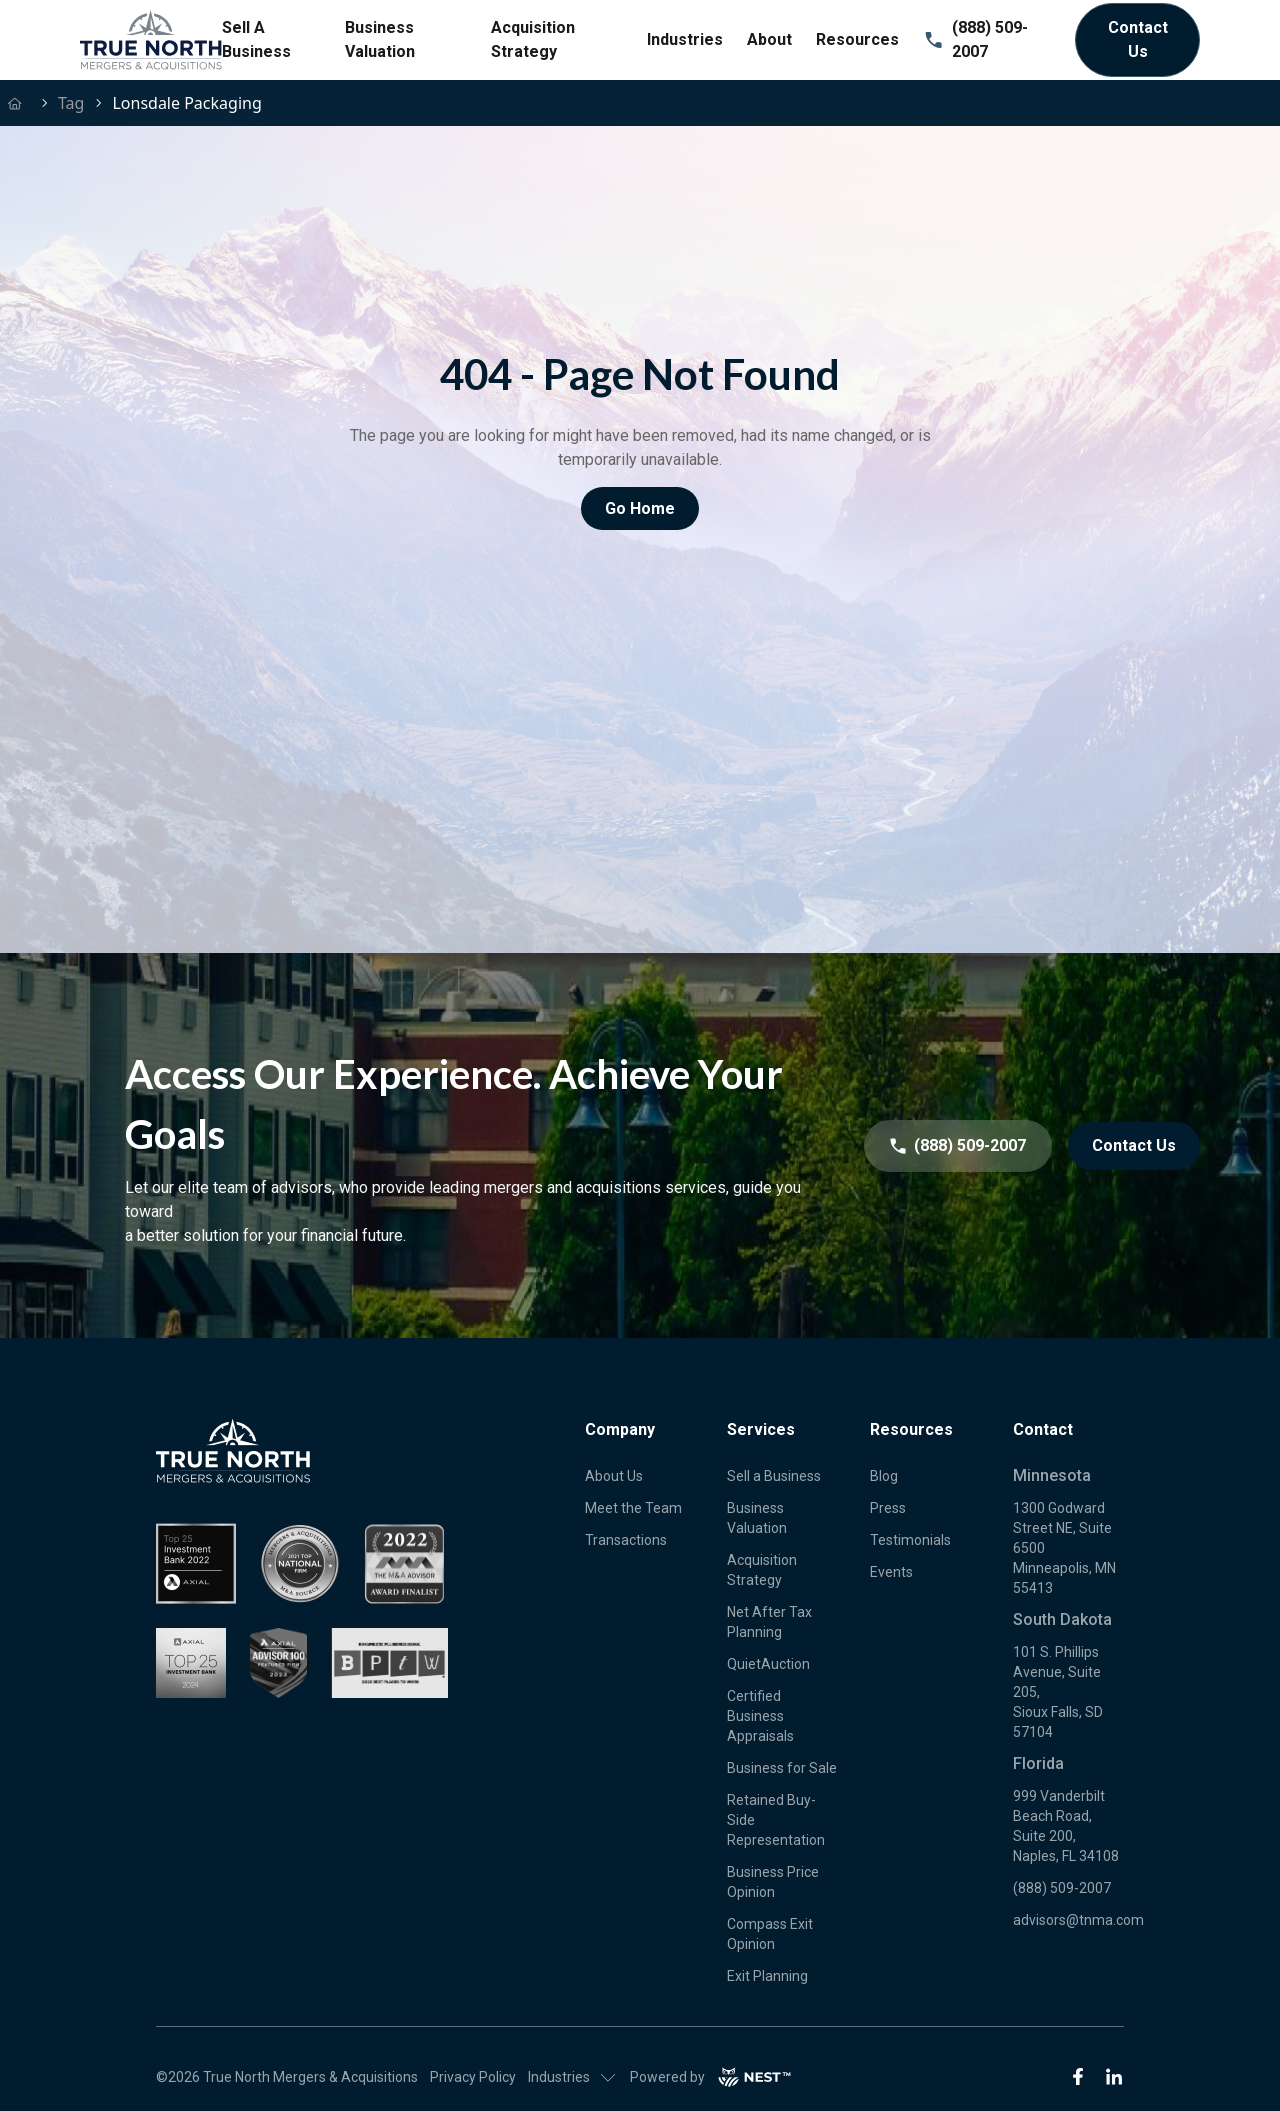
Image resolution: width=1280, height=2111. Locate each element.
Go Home (640, 508)
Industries (685, 39)
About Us (614, 1476)
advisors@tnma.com (1078, 1920)
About (769, 39)
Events (891, 1572)
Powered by (711, 2077)
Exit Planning (767, 1976)
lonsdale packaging (186, 103)
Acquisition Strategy (533, 39)
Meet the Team (633, 1508)
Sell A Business (256, 39)
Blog (884, 1476)
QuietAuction (768, 1664)
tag (71, 103)
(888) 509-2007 (975, 39)
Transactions (626, 1540)
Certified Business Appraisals (760, 1716)
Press (888, 1508)
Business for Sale (782, 1768)
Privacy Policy (473, 2077)
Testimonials (910, 1540)
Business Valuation (380, 39)
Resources (857, 39)
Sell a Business (774, 1476)
